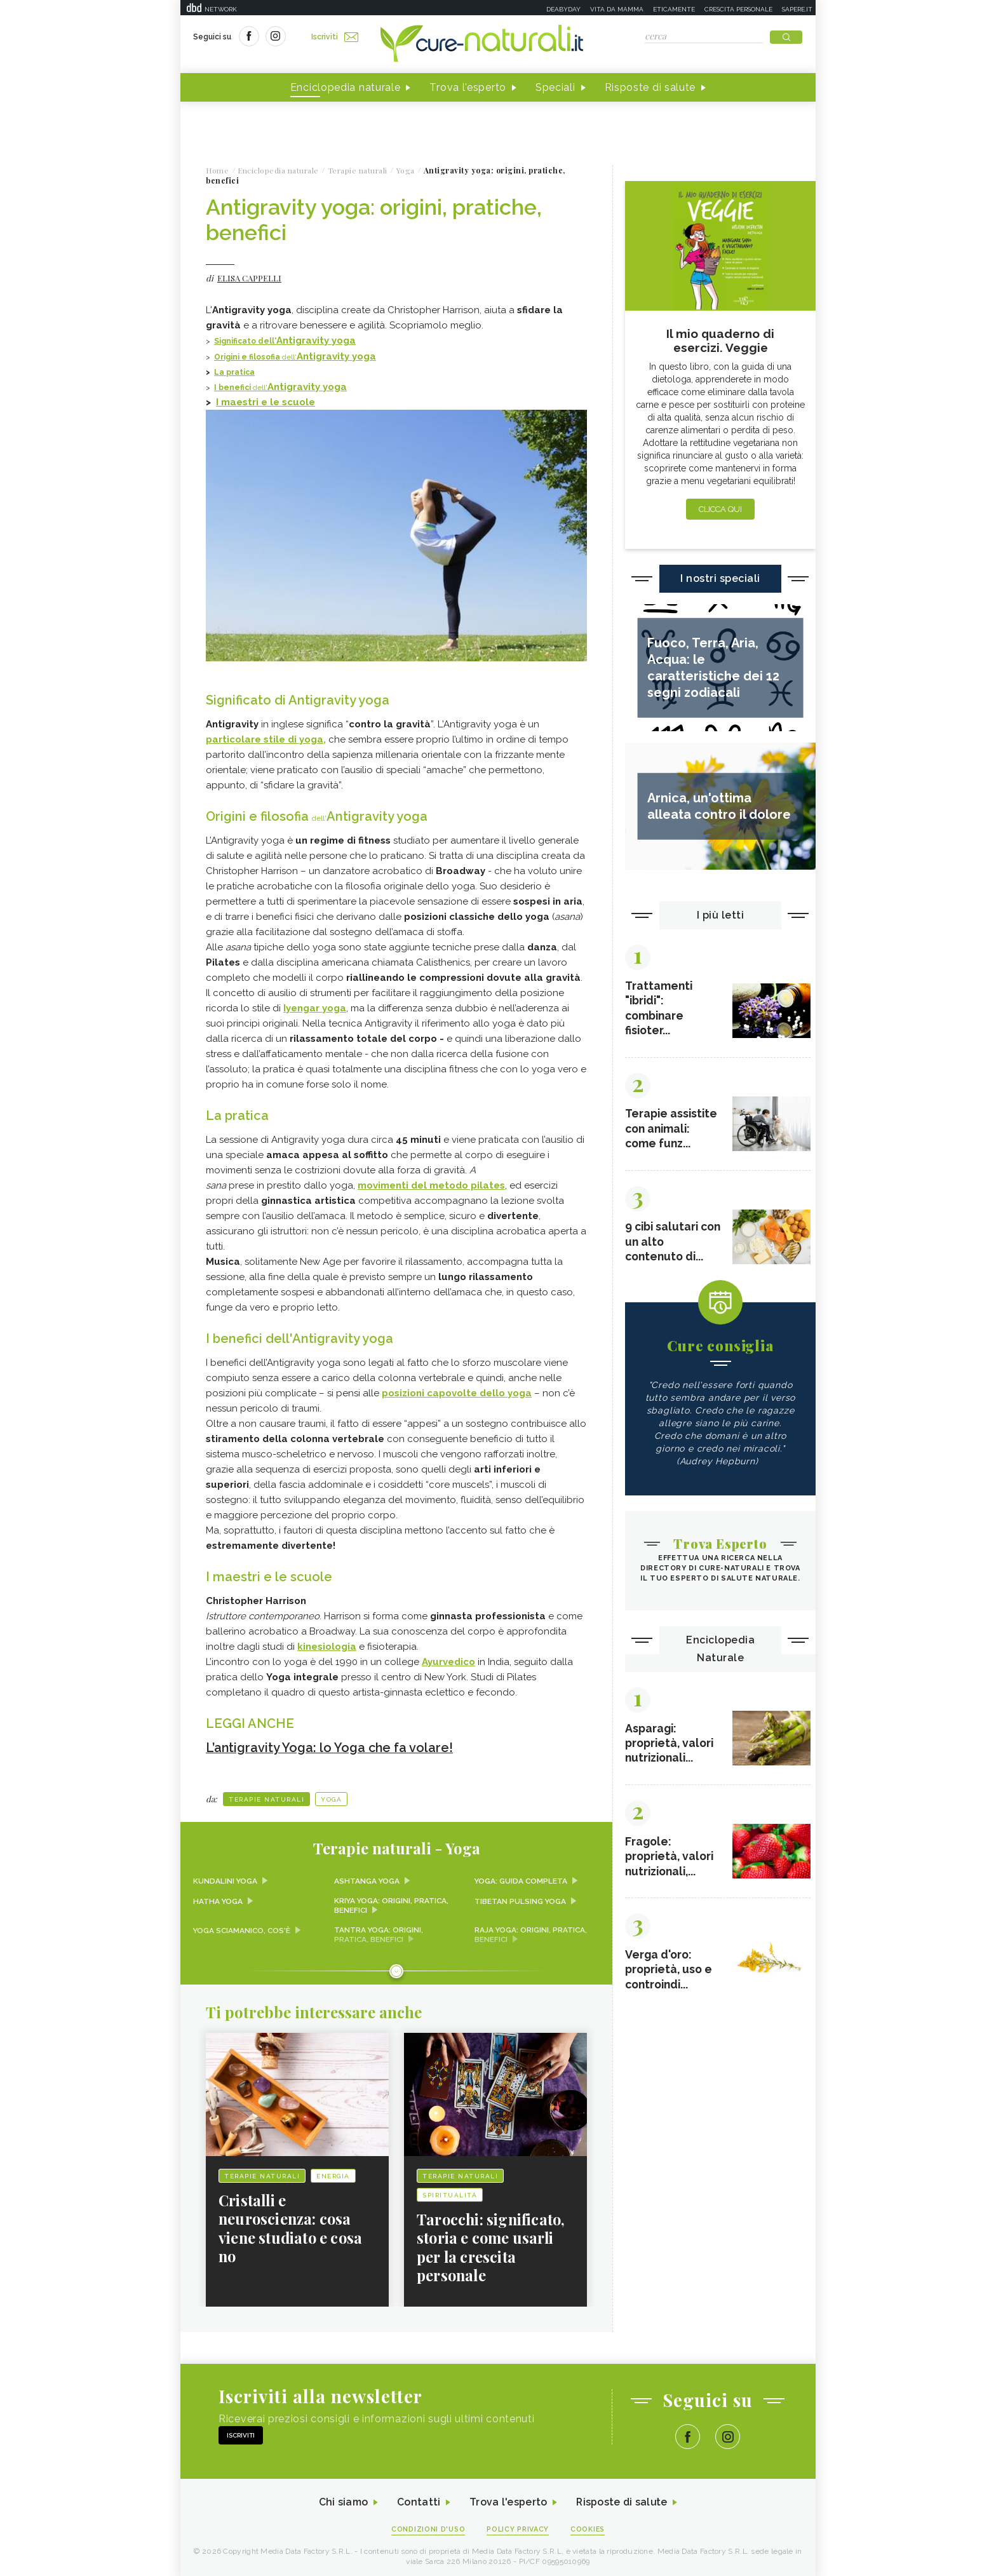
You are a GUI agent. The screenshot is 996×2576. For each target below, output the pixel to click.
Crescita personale (738, 9)
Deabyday (563, 9)
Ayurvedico (448, 1658)
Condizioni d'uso (427, 2526)
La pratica (234, 372)
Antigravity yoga (316, 341)
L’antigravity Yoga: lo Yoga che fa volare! (330, 1744)
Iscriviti (334, 36)
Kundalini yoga (225, 1877)
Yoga (331, 1795)
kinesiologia (326, 1643)
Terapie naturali (266, 1795)
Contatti (417, 2499)
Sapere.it (797, 9)
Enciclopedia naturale (345, 88)
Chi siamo (342, 2499)
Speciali (555, 88)
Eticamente (674, 9)
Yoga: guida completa (521, 1877)
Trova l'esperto (467, 88)
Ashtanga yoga (367, 1877)
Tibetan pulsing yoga (520, 1897)
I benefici (233, 387)
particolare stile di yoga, (266, 739)
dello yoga (457, 1390)
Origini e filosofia (248, 357)
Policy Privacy (518, 2526)
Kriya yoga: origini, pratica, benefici (392, 1902)
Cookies (589, 2526)
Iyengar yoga (314, 1007)
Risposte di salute (650, 88)
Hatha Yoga (218, 1897)
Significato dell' (245, 341)
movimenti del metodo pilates (431, 1183)
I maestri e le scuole (265, 402)
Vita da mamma (616, 9)
